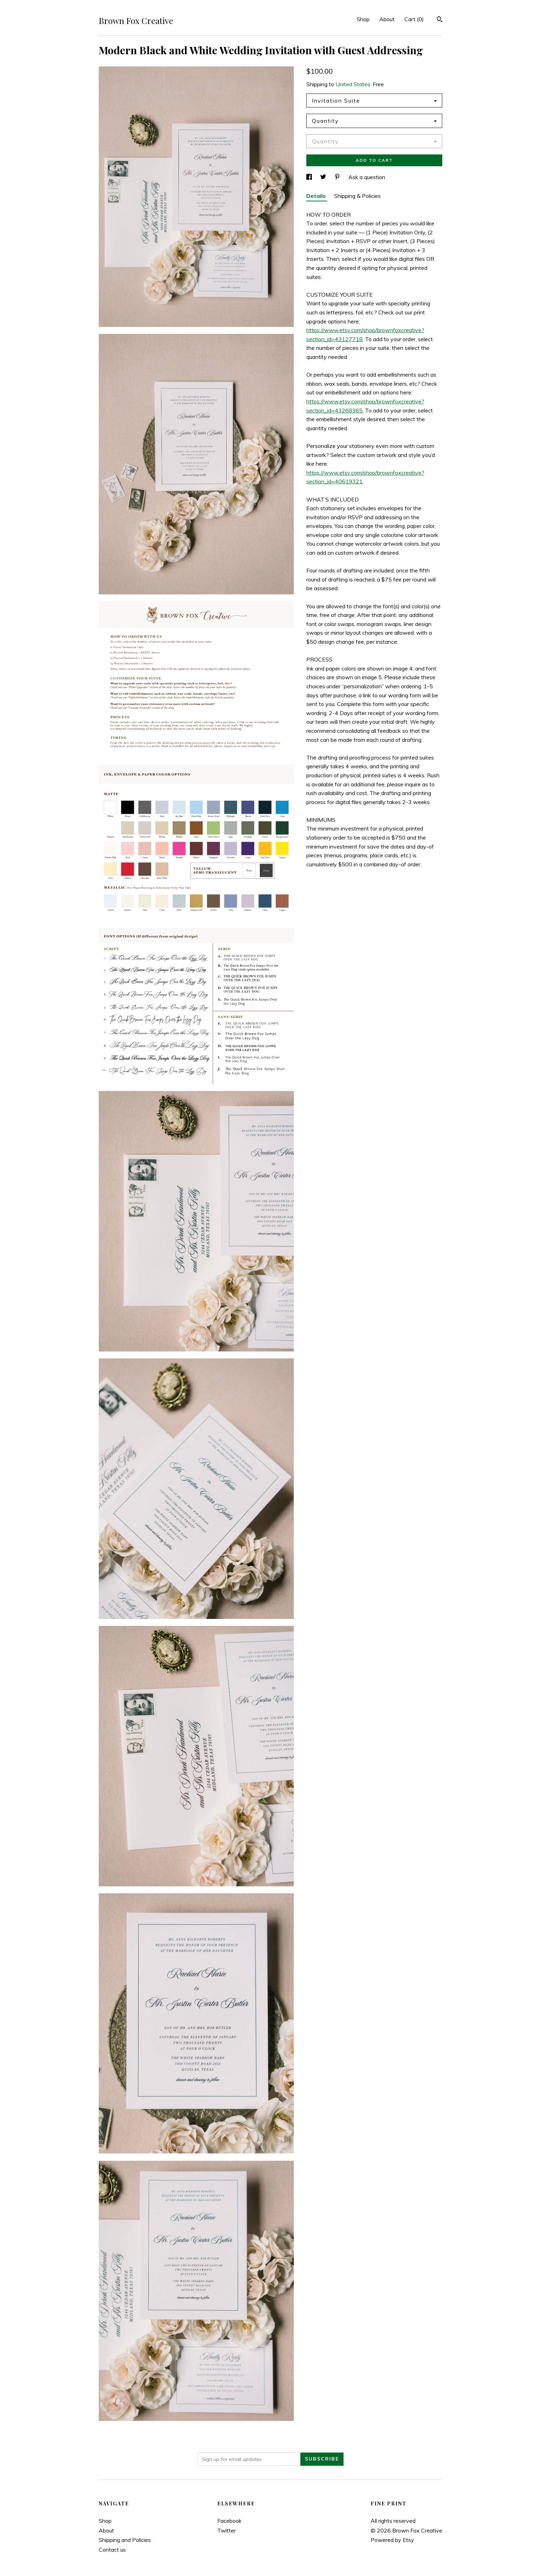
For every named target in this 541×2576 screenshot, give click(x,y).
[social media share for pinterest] (337, 177)
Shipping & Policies (357, 195)
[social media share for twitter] (324, 177)
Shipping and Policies (125, 2539)
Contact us (112, 2549)
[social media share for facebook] (309, 177)
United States (353, 84)
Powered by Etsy (392, 2539)
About (387, 19)
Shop (363, 19)
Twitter (226, 2530)
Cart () (414, 19)
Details (316, 195)
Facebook (229, 2520)
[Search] (439, 20)
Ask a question (366, 177)
